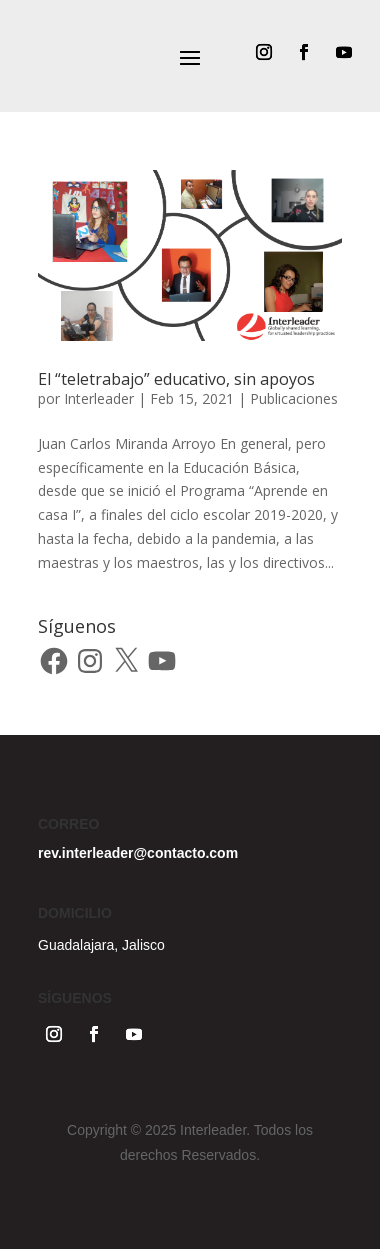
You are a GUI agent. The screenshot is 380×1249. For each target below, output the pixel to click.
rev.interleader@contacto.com (138, 853)
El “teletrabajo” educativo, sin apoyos (176, 379)
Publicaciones (294, 398)
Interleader (99, 398)
